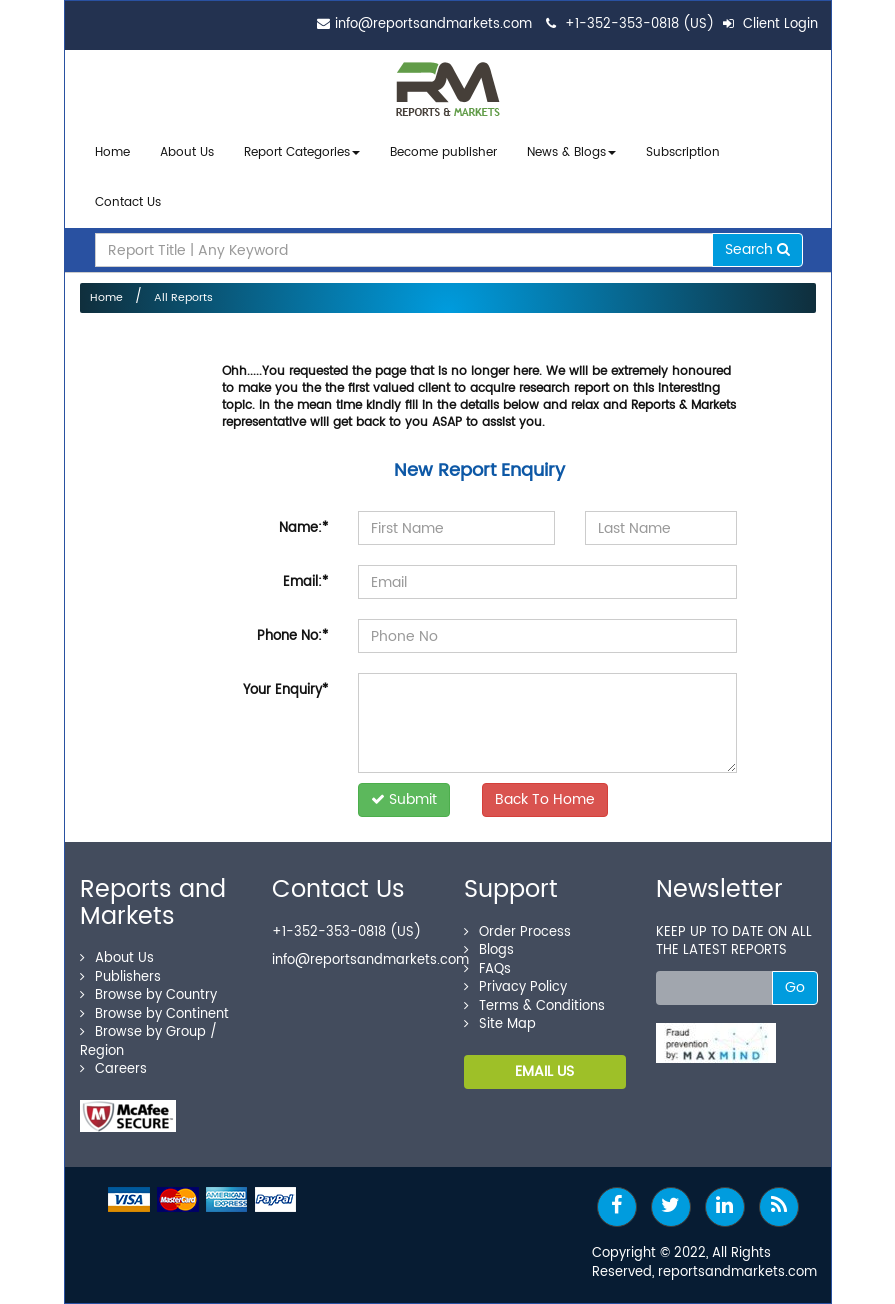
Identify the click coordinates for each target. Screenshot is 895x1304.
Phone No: (292, 636)
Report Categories (297, 152)
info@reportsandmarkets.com (433, 24)
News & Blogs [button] (571, 152)
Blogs (489, 950)
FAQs (487, 969)
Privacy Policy (515, 987)
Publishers (120, 977)
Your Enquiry (285, 690)
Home (112, 152)
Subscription (683, 152)
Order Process (517, 932)
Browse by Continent (154, 1014)
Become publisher (443, 152)
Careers (113, 1069)
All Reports (183, 298)
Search (757, 249)
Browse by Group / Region (148, 1042)
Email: (305, 582)
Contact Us (128, 202)
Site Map (500, 1024)
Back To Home (545, 799)
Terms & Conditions (534, 1006)
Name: (303, 528)
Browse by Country (148, 995)
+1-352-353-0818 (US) (639, 24)
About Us (187, 152)
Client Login (770, 24)
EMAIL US (544, 1071)
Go (795, 987)
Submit (404, 799)
